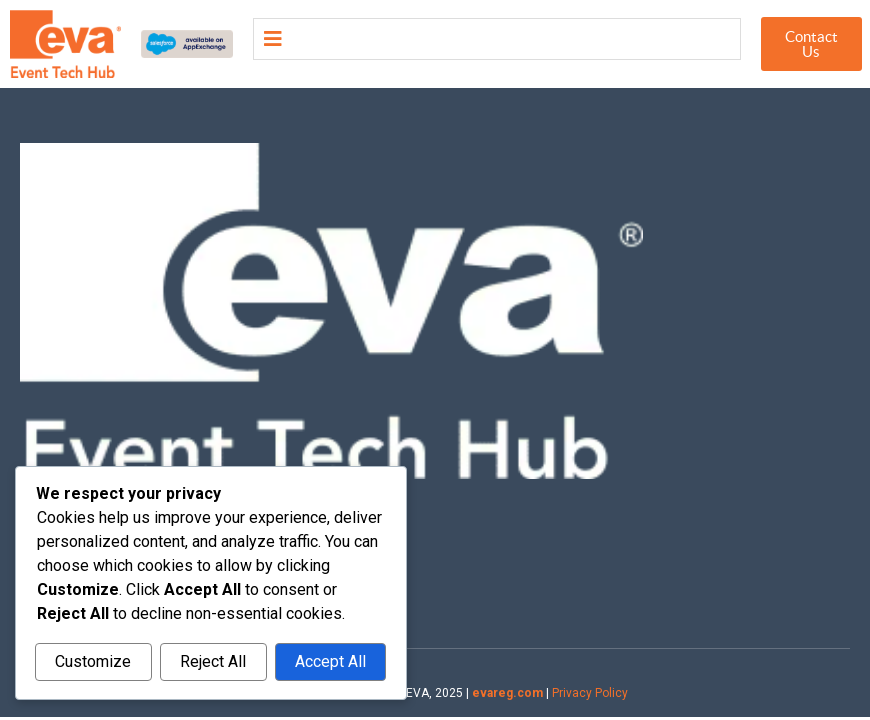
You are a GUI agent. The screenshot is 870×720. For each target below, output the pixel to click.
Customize (93, 662)
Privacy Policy (590, 693)
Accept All (330, 662)
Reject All (213, 662)
